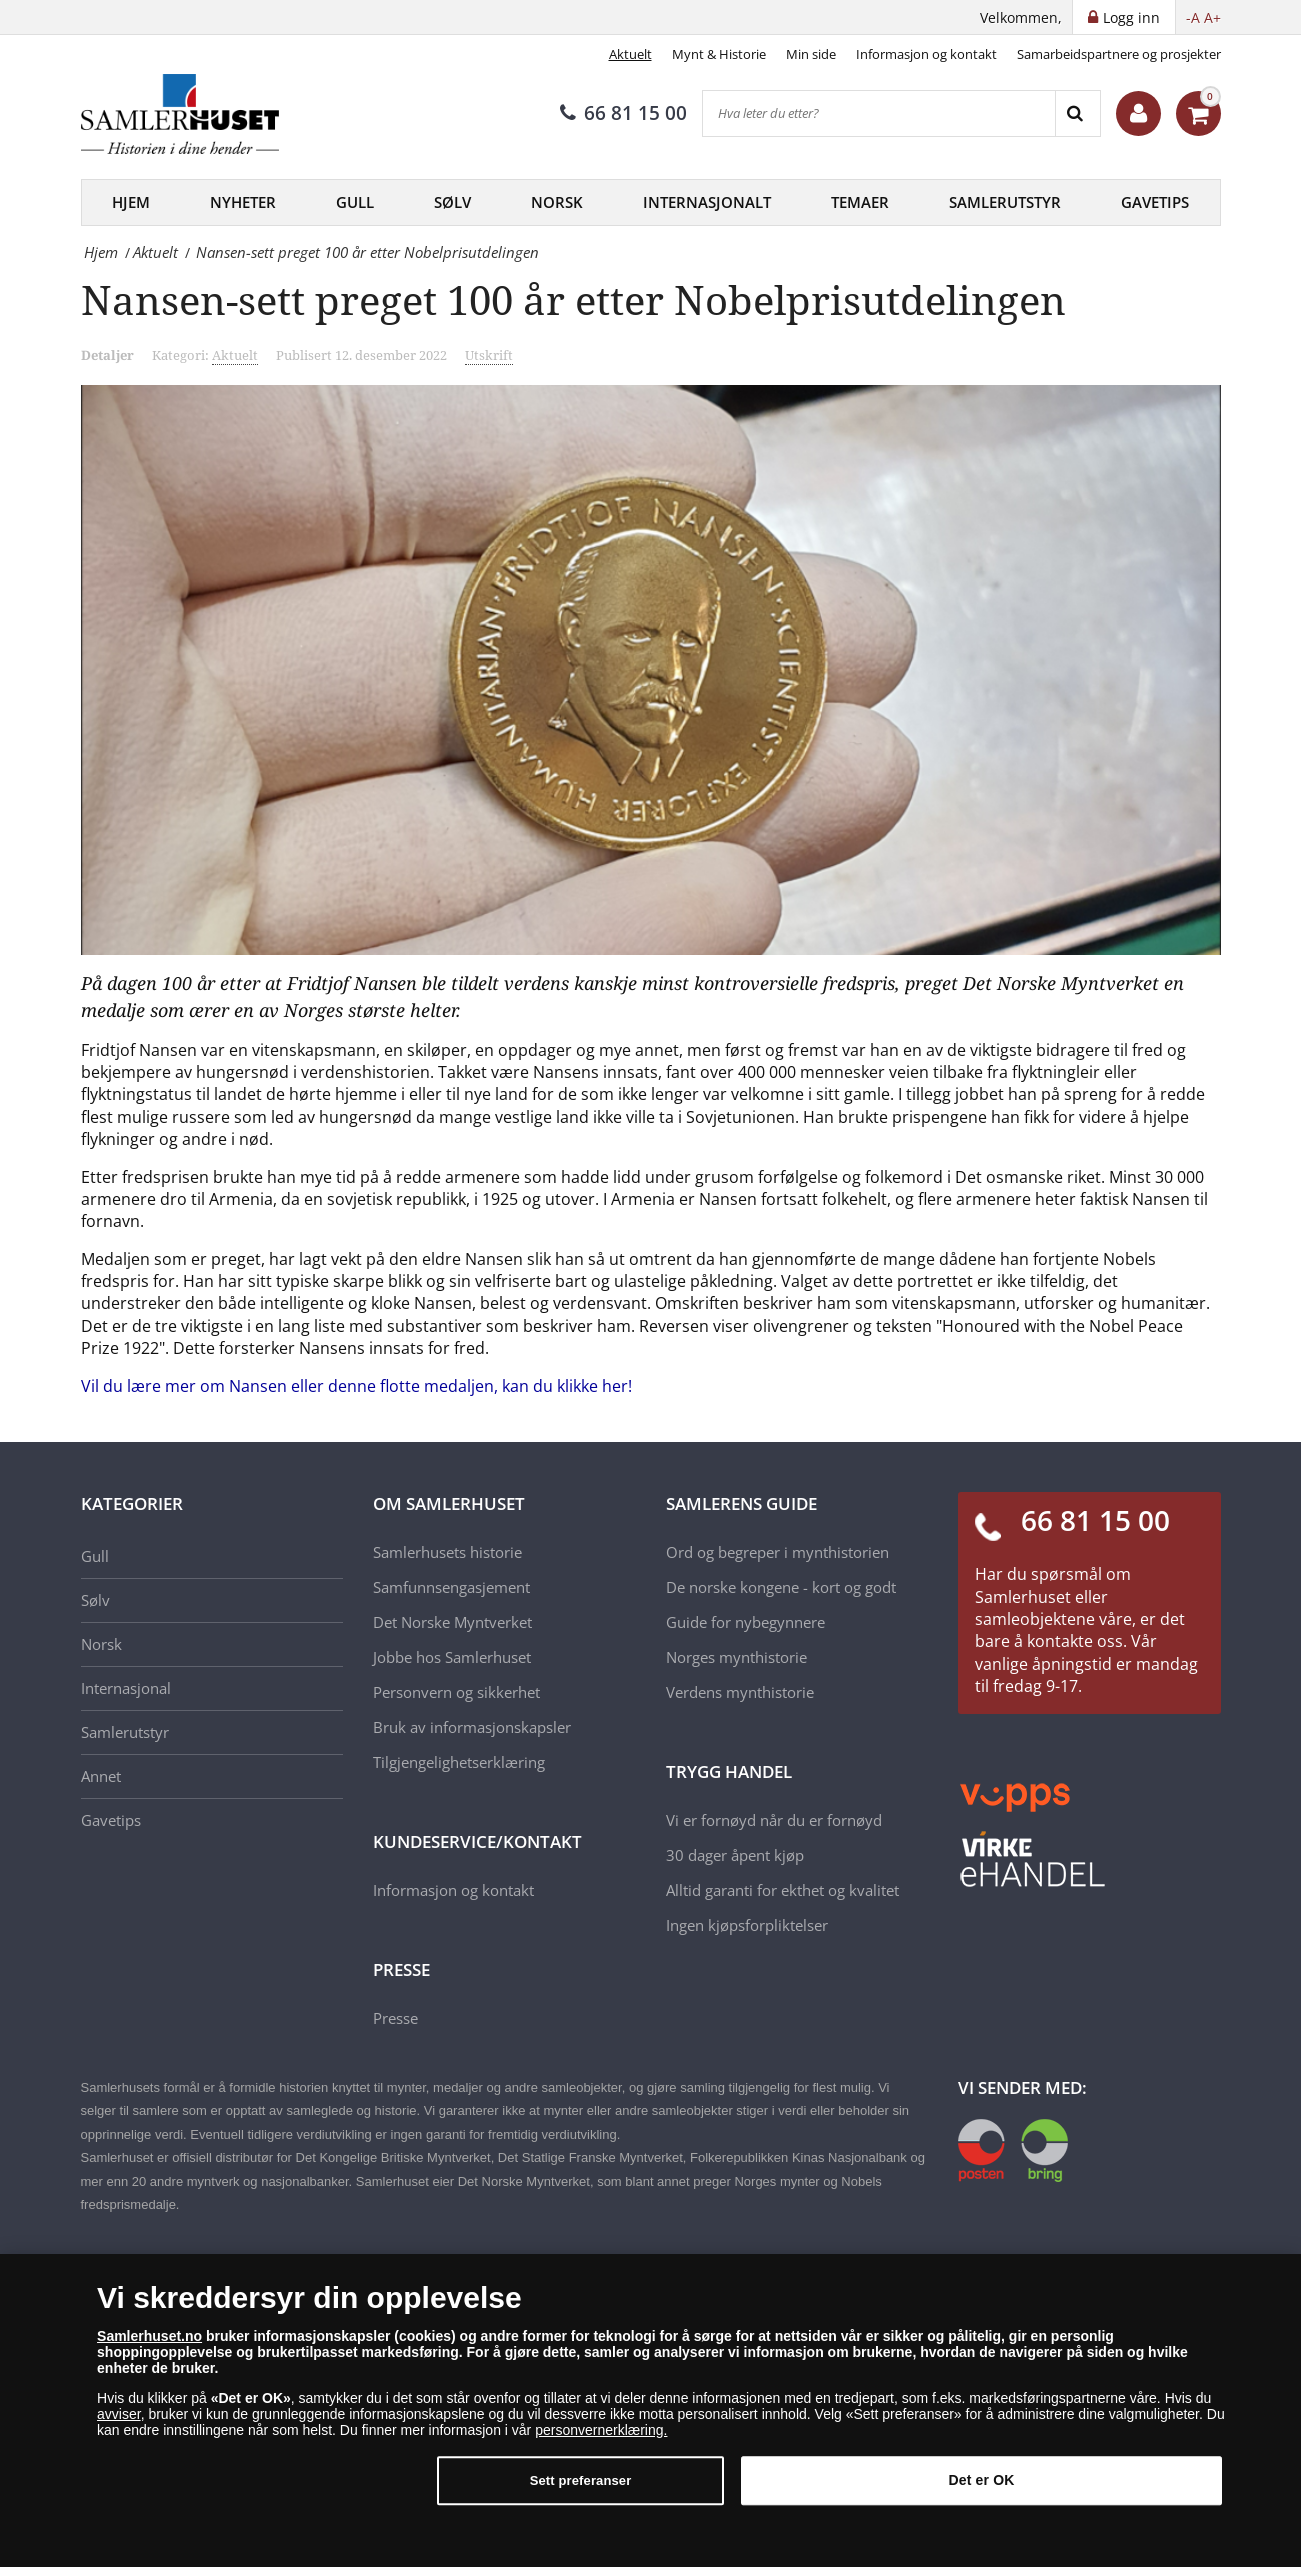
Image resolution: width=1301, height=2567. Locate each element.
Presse (395, 2018)
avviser (119, 2423)
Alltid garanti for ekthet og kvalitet (782, 1890)
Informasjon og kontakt (926, 54)
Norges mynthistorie (736, 1657)
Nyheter (243, 202)
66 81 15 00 (623, 113)
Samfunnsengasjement (451, 1587)
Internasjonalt (707, 202)
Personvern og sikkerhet (456, 1692)
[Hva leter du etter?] (879, 113)
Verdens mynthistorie (740, 1692)
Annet (101, 1776)
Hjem (131, 202)
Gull (355, 202)
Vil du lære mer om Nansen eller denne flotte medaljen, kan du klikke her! (356, 1386)
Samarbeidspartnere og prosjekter (1119, 54)
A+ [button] (1212, 17)
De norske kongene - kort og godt (781, 1587)
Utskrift (489, 355)
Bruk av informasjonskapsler (472, 1727)
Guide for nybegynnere (745, 1622)
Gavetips (1155, 202)
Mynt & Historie (719, 54)
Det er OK (982, 2489)
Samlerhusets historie (447, 1552)
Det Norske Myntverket (452, 1622)
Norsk (557, 202)
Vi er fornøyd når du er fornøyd (774, 1820)
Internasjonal (126, 1688)
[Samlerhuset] (181, 114)
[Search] (1077, 113)
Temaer (860, 202)
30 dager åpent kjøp (735, 1855)
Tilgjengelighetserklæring (459, 1762)
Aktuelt (630, 54)
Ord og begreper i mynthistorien (777, 1552)
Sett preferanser (581, 2489)
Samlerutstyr (1005, 202)
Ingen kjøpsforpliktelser (747, 1925)
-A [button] (1193, 17)
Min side (811, 54)
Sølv (452, 202)
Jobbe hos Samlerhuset (452, 1657)
